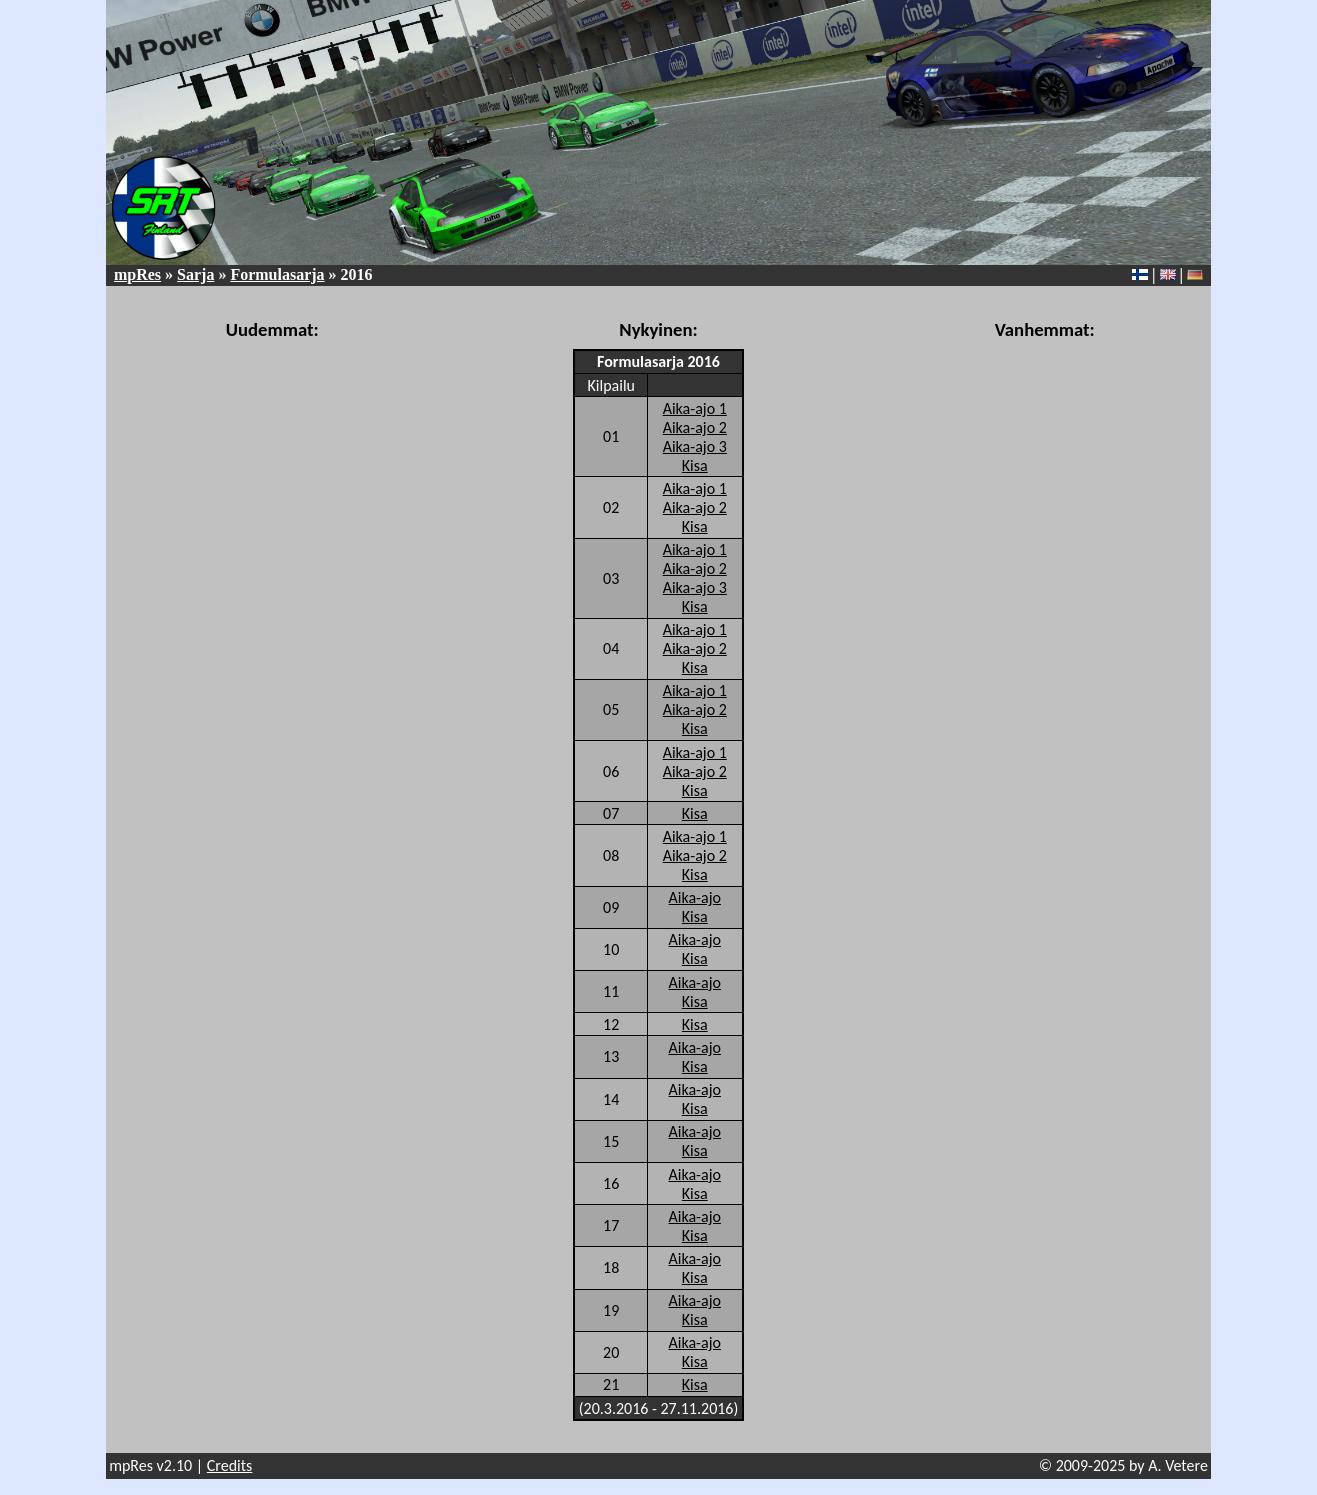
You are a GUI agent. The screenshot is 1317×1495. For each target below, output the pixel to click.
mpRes (137, 274)
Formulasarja (277, 274)
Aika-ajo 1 (695, 408)
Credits (230, 1465)
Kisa (695, 465)
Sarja (195, 274)
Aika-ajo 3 (695, 446)
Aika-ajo (695, 897)
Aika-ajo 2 (695, 427)
